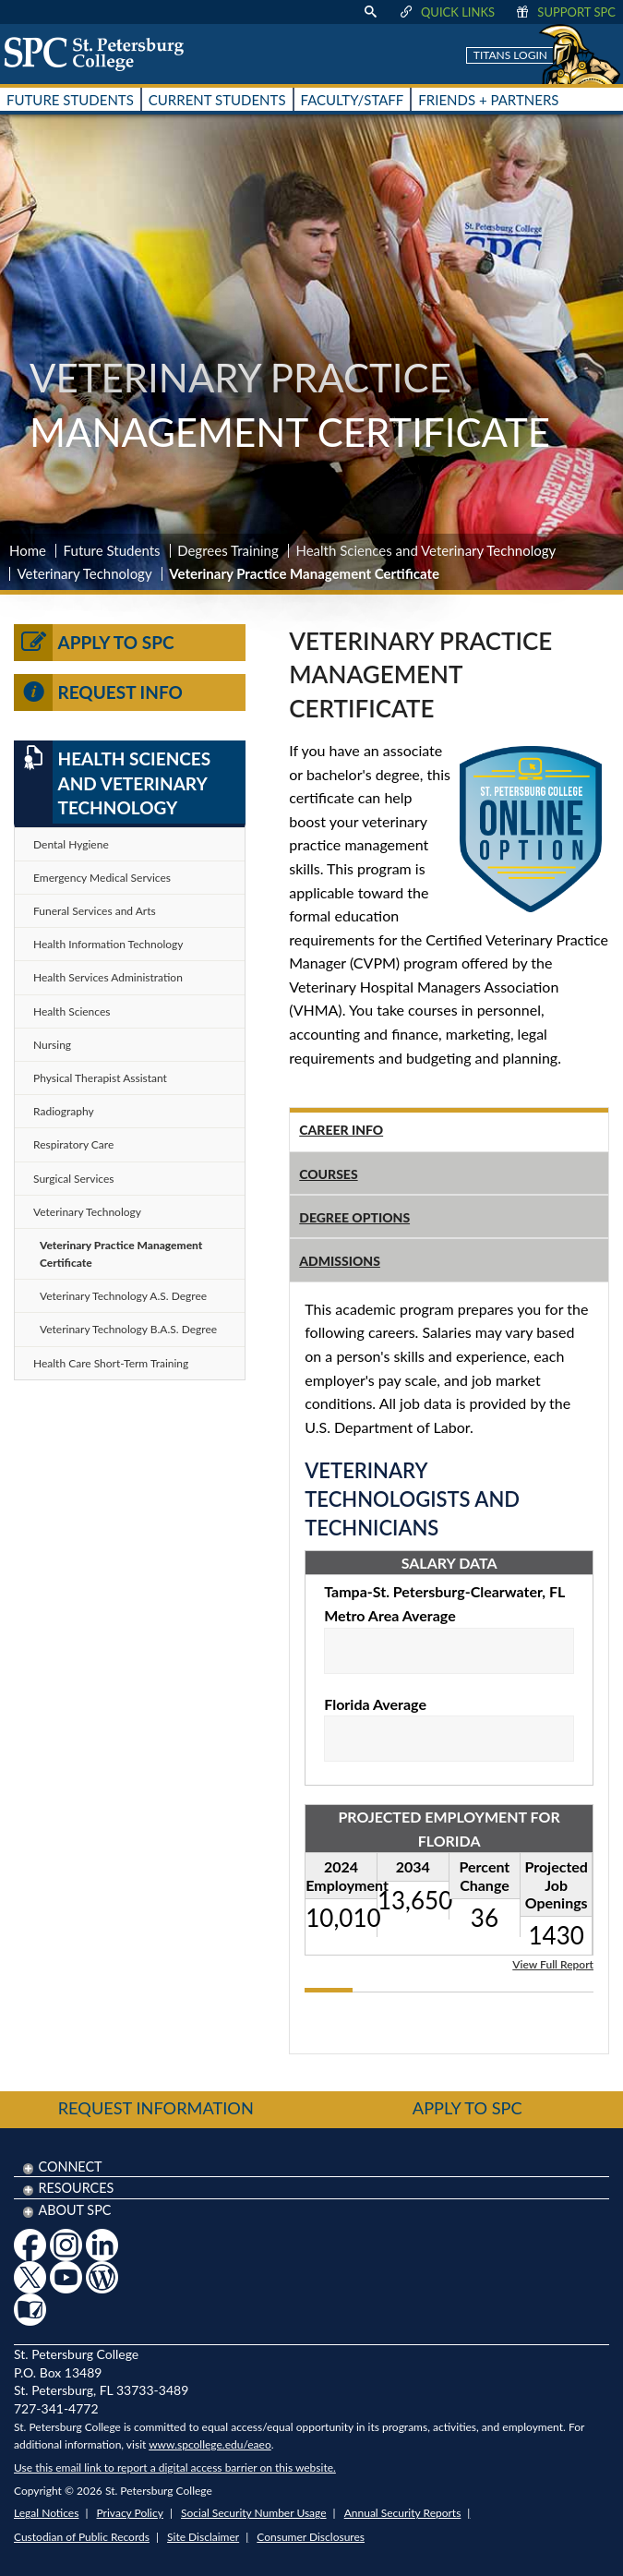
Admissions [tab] (339, 1261)
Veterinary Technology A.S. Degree (123, 1296)
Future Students (112, 550)
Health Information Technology (108, 944)
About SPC (74, 2210)
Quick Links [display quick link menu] (446, 12)
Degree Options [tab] (354, 1217)
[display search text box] (370, 12)
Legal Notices (46, 2513)
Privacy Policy (130, 2513)
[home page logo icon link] (101, 53)
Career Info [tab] (341, 1130)
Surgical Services (73, 1179)
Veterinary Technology (85, 573)
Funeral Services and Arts (94, 911)
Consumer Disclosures (311, 2537)
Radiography (63, 1111)
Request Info (98, 692)
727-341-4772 (56, 2408)
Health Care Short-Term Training (110, 1363)
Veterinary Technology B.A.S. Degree (128, 1329)
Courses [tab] (328, 1174)
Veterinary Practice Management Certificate (121, 1254)
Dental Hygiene (71, 844)
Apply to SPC (94, 642)
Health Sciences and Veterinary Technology (425, 550)
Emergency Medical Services (102, 878)
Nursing (52, 1045)
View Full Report (552, 1963)
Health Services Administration (108, 977)
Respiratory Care (73, 1144)
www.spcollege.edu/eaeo (210, 2444)
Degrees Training (228, 550)
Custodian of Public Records (82, 2537)
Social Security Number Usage (254, 2513)
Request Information (156, 2108)
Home (27, 550)
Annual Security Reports (402, 2513)
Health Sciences (71, 1011)
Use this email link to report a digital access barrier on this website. (175, 2467)
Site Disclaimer (203, 2537)
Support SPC (564, 12)
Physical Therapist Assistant (100, 1078)
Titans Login (510, 55)
